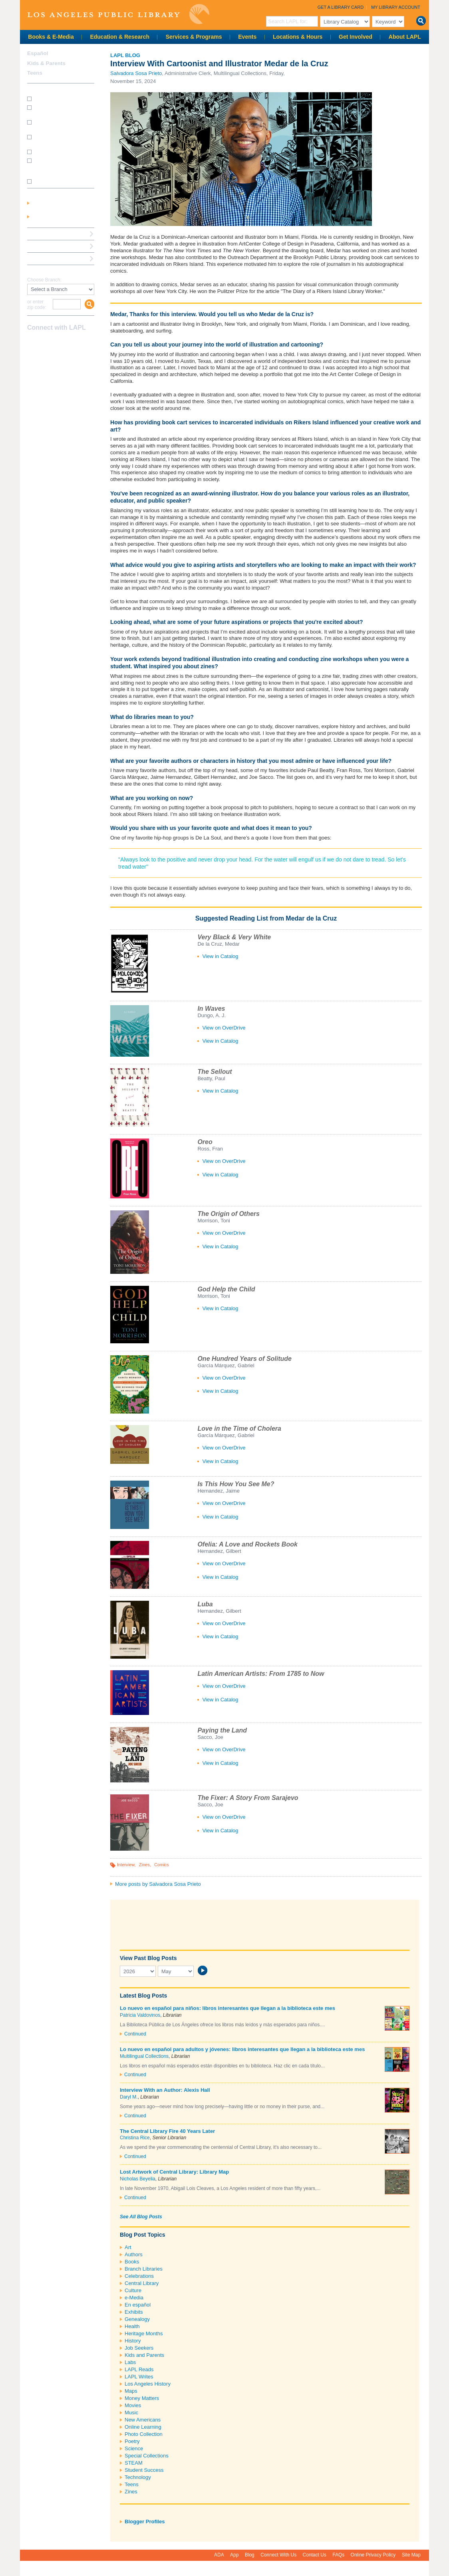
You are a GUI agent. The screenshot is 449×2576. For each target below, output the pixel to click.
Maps (131, 2391)
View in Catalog (220, 956)
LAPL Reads (139, 2369)
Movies (133, 2405)
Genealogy (137, 2319)
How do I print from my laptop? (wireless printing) (61, 125)
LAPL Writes (139, 2377)
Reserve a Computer (52, 234)
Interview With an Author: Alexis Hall (165, 2090)
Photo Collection (144, 2434)
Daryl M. (129, 2097)
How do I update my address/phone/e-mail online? (57, 166)
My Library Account (395, 7)
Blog (249, 2555)
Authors (134, 2254)
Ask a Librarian (46, 246)
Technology (138, 2477)
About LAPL (405, 37)
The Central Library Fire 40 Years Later (167, 2131)
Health (132, 2326)
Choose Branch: (44, 280)
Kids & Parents (46, 63)
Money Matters (142, 2398)
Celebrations (139, 2276)
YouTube (60, 343)
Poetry (132, 2441)
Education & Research (119, 37)
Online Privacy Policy (373, 2555)
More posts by (158, 1884)
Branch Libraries (144, 2269)
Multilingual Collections (144, 2056)
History (133, 2341)
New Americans (143, 2420)
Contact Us (314, 2555)
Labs (130, 2362)
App (234, 2555)
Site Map (411, 2555)
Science (134, 2448)
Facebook (32, 343)
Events (247, 37)
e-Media (134, 2298)
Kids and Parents (144, 2355)
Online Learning (143, 2427)
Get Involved (355, 37)
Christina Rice (135, 2137)
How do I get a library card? (63, 98)
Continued (135, 2034)
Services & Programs (194, 37)
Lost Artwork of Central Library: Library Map (174, 2172)
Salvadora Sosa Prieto (136, 73)
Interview (126, 1864)
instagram (46, 343)
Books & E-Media (51, 37)
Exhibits (134, 2312)
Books (132, 2262)
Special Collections (147, 2456)
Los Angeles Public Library (118, 14)
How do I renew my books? (63, 151)
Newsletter (74, 343)
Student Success (144, 2470)
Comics (161, 1864)
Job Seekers (139, 2348)
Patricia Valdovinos (140, 2015)
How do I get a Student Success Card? (58, 110)
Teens (132, 2484)
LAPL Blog (125, 55)
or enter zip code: (36, 304)
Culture (133, 2290)
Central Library (142, 2283)
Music (131, 2413)
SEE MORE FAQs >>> (58, 181)
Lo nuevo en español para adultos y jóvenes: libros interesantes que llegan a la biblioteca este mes (242, 2049)
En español (138, 2305)
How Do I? (40, 89)
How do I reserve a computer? (54, 139)
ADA (219, 2555)
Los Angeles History (148, 2384)
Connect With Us (278, 2555)
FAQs (338, 2555)
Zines (144, 1864)
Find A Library (44, 271)
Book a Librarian (47, 258)
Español (37, 53)
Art (128, 2247)
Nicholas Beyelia (137, 2179)
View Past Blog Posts (148, 1958)
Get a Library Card (341, 7)
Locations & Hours (297, 37)
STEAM (134, 2463)
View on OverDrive (223, 1028)
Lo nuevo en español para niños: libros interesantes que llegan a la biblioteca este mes (227, 2008)
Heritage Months (144, 2333)
